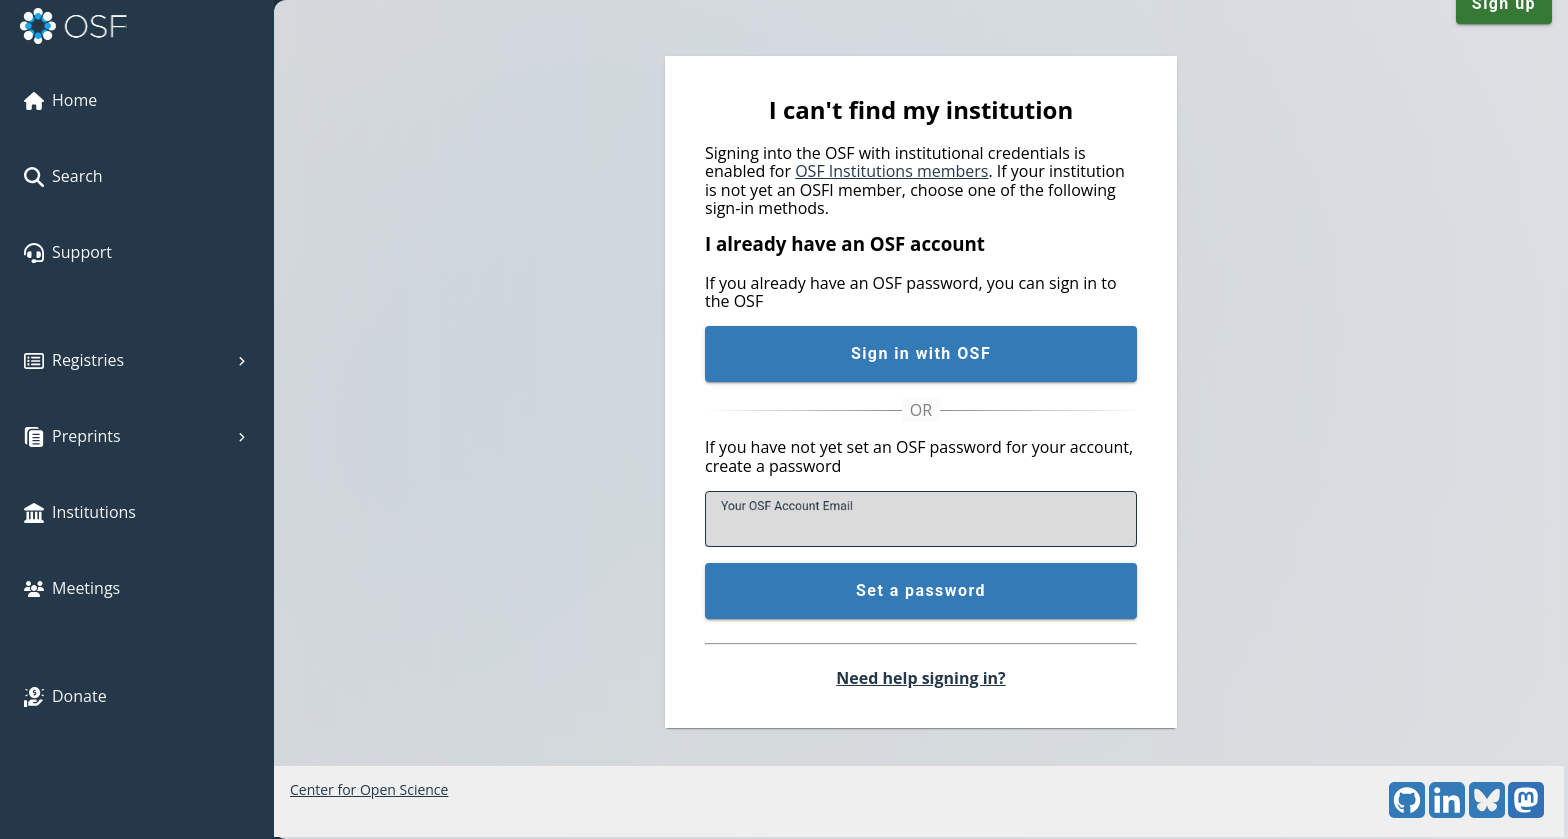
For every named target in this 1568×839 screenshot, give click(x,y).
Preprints (137, 436)
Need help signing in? (920, 678)
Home (60, 100)
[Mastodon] (1526, 812)
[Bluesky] (1487, 812)
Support (68, 252)
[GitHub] (1407, 812)
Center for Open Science (369, 789)
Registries (137, 360)
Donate (65, 696)
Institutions (80, 512)
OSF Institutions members (891, 171)
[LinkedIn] (1447, 812)
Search (63, 176)
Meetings (72, 588)
